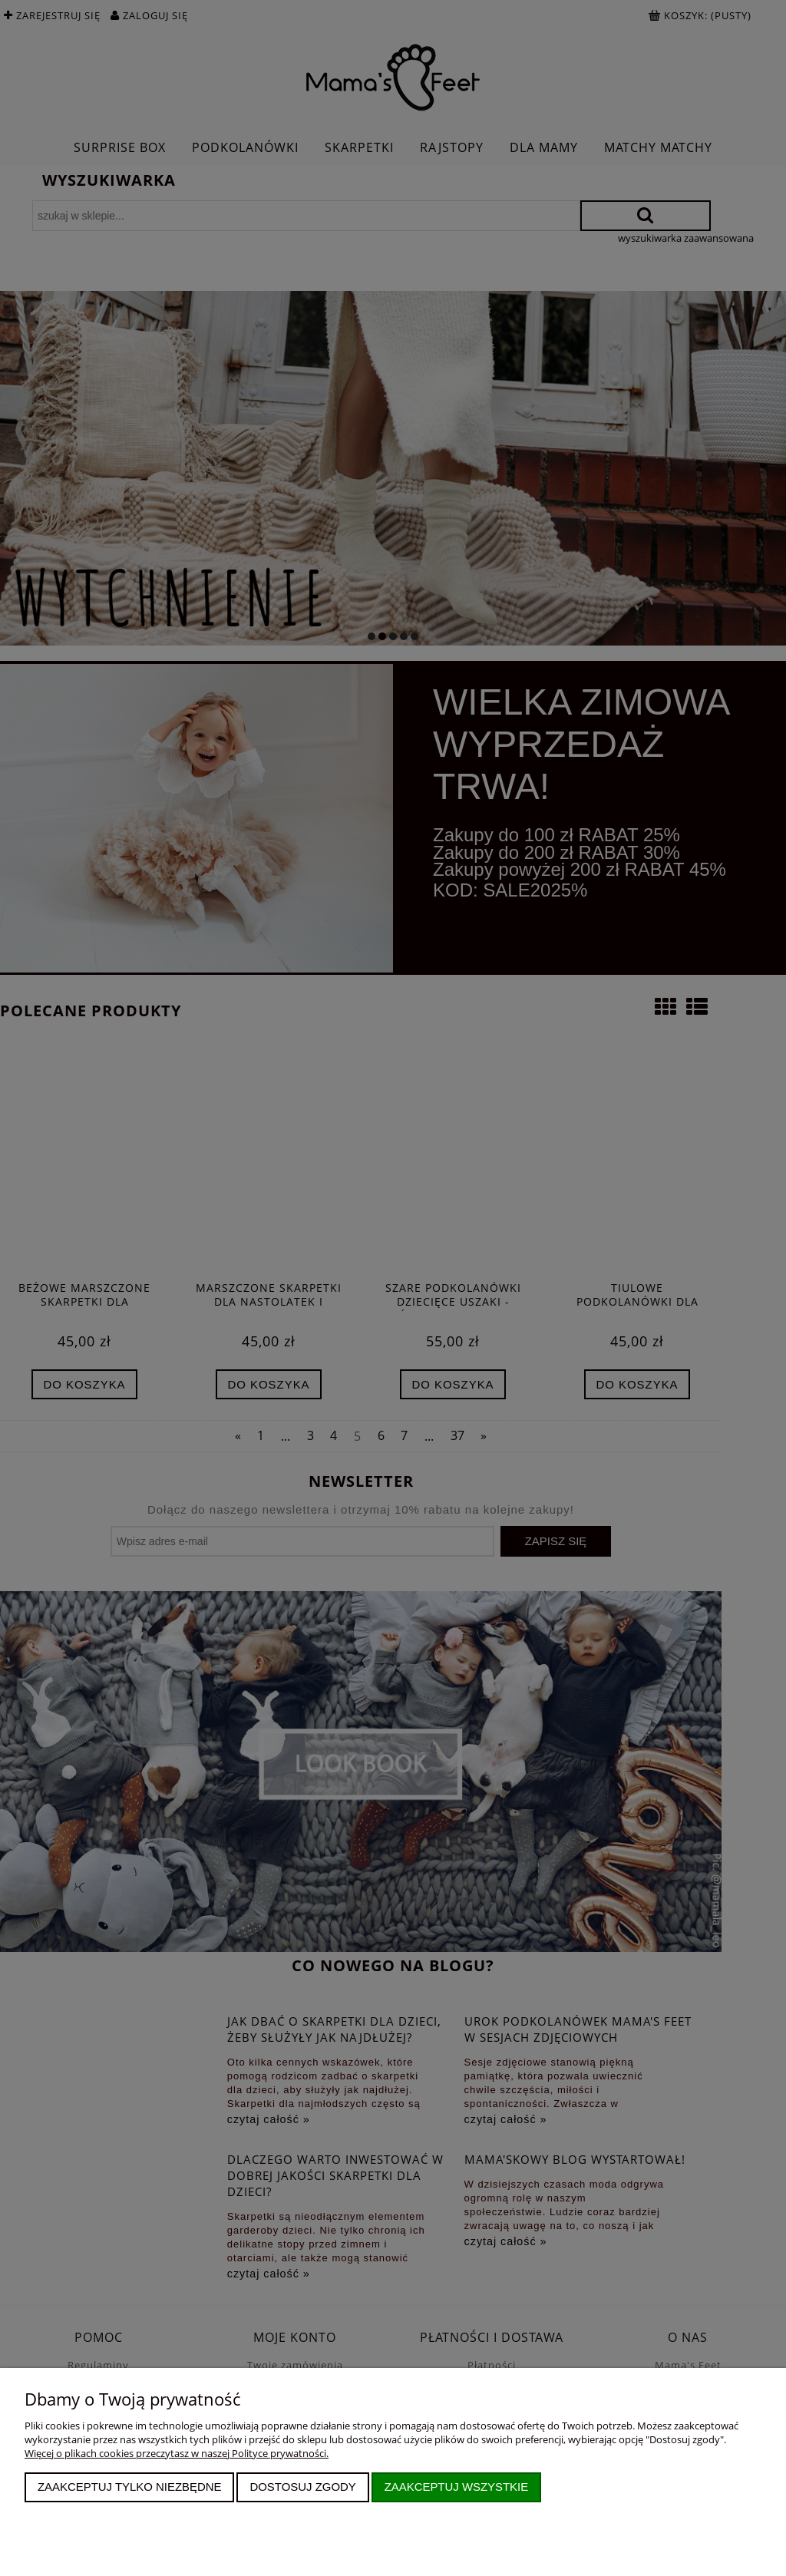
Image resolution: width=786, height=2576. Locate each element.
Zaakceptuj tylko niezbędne (130, 2486)
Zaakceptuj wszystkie (457, 2486)
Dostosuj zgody (302, 2486)
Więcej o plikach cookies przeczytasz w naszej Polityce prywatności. (177, 2453)
